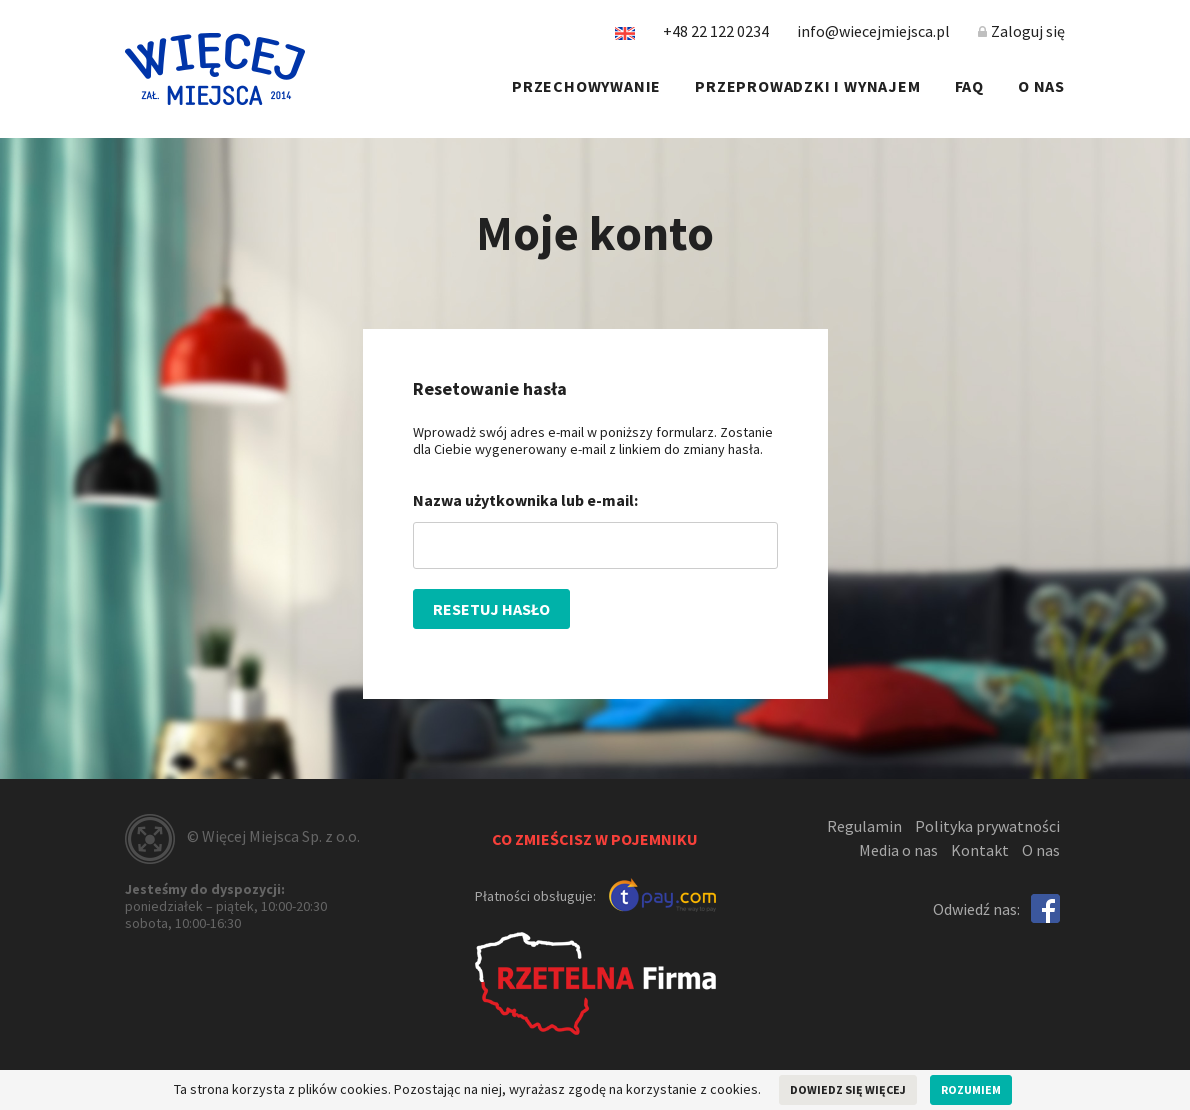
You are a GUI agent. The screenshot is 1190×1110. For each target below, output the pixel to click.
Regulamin (864, 826)
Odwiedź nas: (976, 909)
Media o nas (898, 850)
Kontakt (980, 850)
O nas (1041, 86)
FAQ (969, 86)
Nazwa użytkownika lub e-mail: (525, 500)
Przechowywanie (586, 86)
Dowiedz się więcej (848, 1089)
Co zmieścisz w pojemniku (595, 839)
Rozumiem (971, 1089)
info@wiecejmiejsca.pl (873, 31)
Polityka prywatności (987, 826)
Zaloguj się (1021, 31)
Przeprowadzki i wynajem (807, 86)
